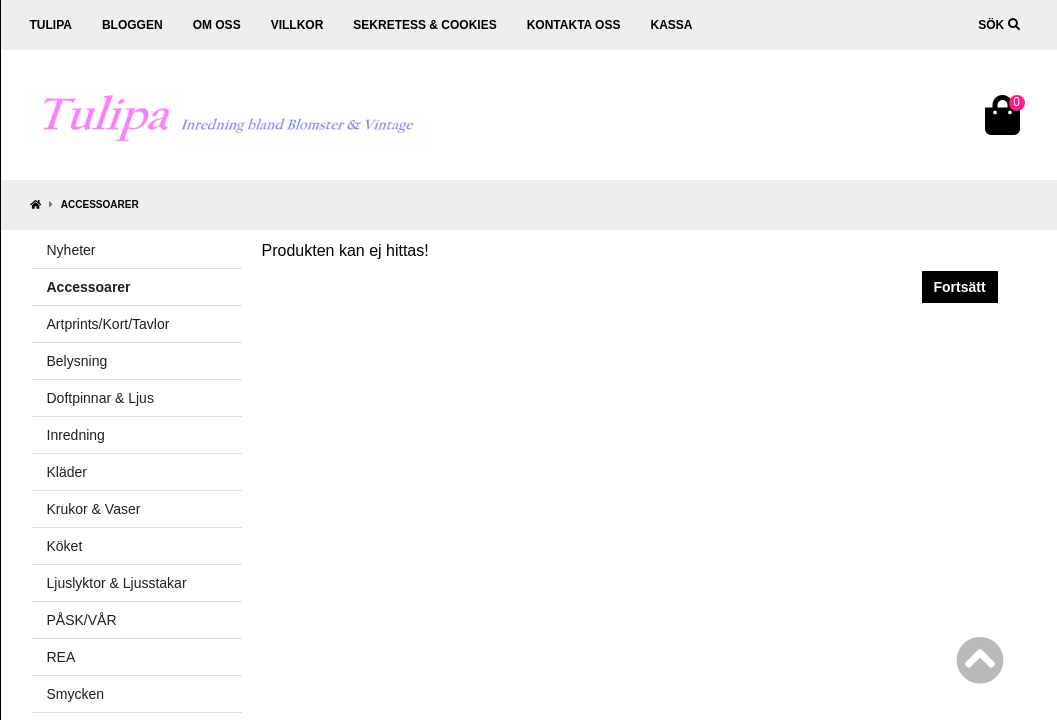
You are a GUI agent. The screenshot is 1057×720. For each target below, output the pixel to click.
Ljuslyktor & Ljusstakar (117, 583)
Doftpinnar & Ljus (100, 398)
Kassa (671, 25)
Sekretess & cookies (424, 25)
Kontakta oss (574, 25)
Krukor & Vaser (94, 509)
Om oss (217, 25)
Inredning (76, 435)
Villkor (297, 25)
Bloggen (132, 25)
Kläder (67, 472)
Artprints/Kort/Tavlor (108, 324)
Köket (65, 546)
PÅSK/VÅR (82, 620)
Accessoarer (100, 204)
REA (61, 657)
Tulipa (51, 25)
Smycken (76, 694)
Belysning (77, 361)
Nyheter (71, 250)
